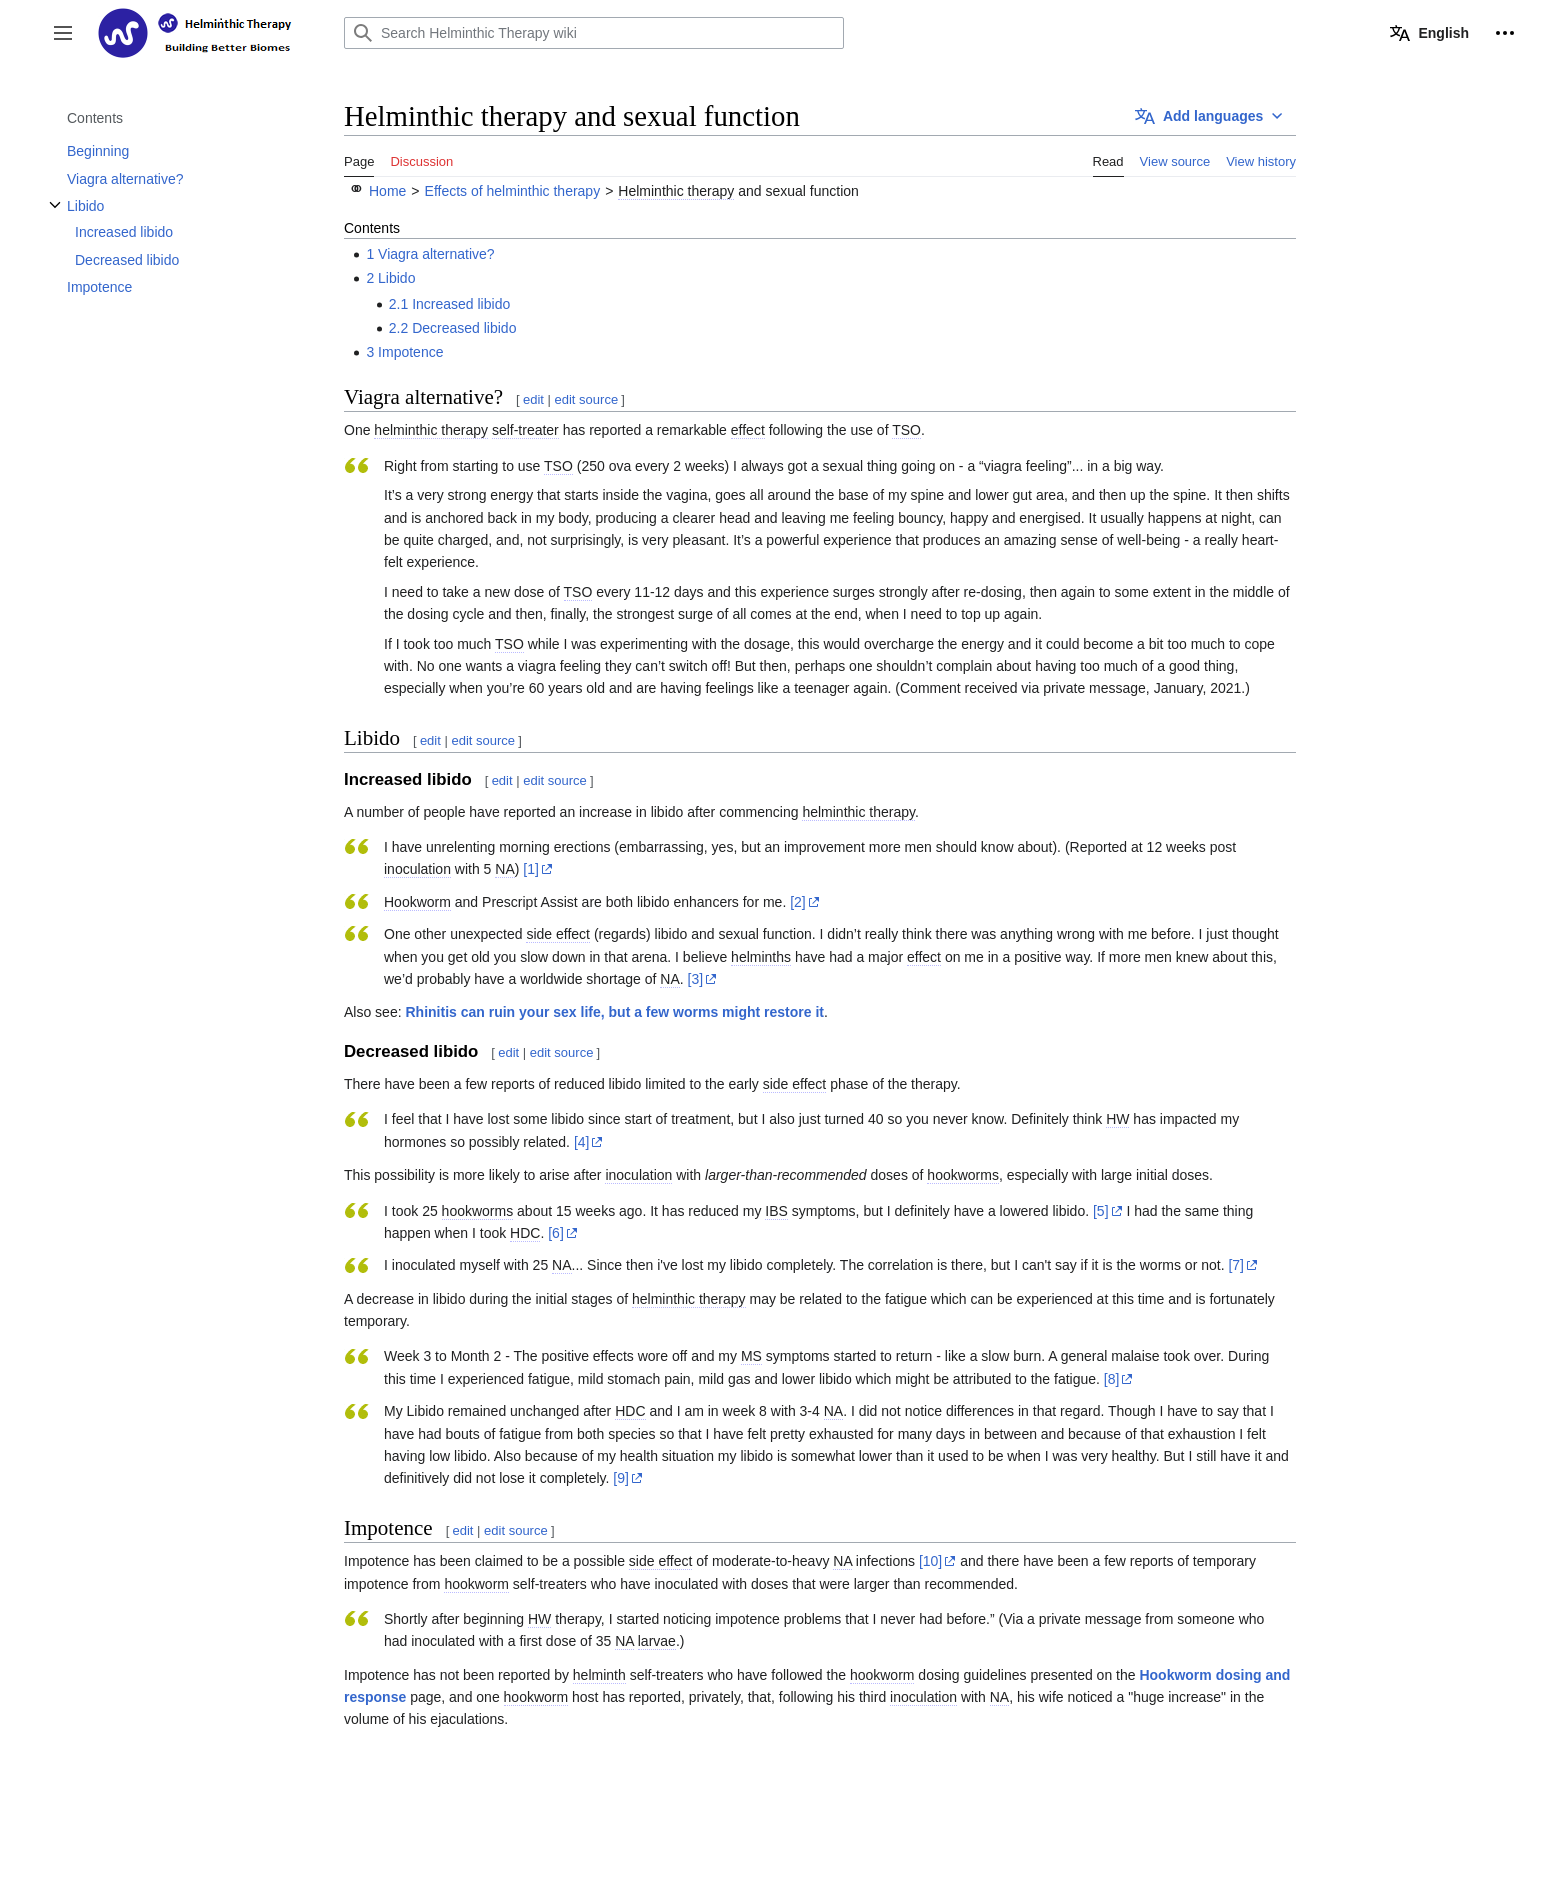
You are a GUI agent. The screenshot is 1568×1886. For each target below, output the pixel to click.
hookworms (963, 1175)
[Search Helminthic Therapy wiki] (594, 33)
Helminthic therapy (676, 191)
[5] (1101, 1211)
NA (504, 869)
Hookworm (417, 902)
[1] (531, 869)
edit (533, 399)
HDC (525, 1233)
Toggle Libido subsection (55, 215)
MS (751, 1356)
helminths (761, 957)
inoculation (417, 869)
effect (748, 430)
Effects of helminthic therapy (513, 191)
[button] (63, 33)
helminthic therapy (431, 430)
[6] (556, 1233)
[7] (1236, 1265)
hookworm (476, 1584)
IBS (776, 1211)
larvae (657, 1641)
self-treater (525, 430)
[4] (582, 1142)
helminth (599, 1675)
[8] (1112, 1379)
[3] (696, 979)
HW (1117, 1119)
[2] (798, 902)
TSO (906, 430)
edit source (587, 399)
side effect (558, 934)
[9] (621, 1478)
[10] (930, 1561)
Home (387, 191)
